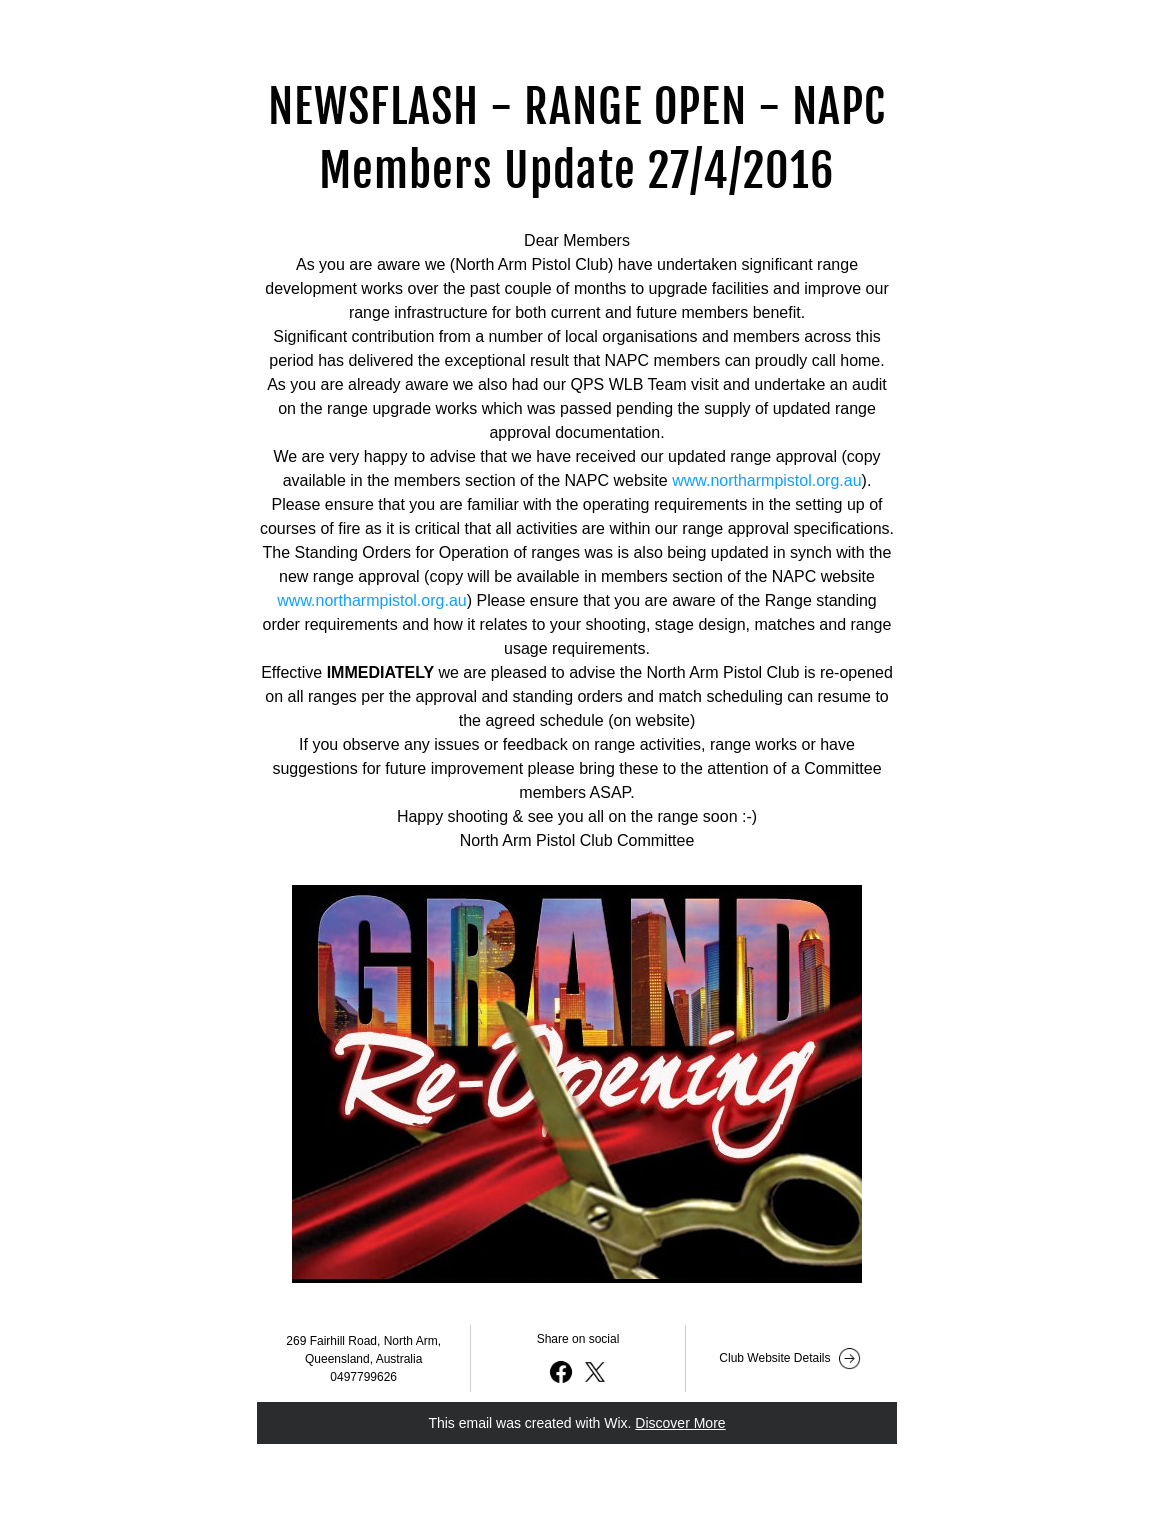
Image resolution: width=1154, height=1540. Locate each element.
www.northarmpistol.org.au (766, 480)
